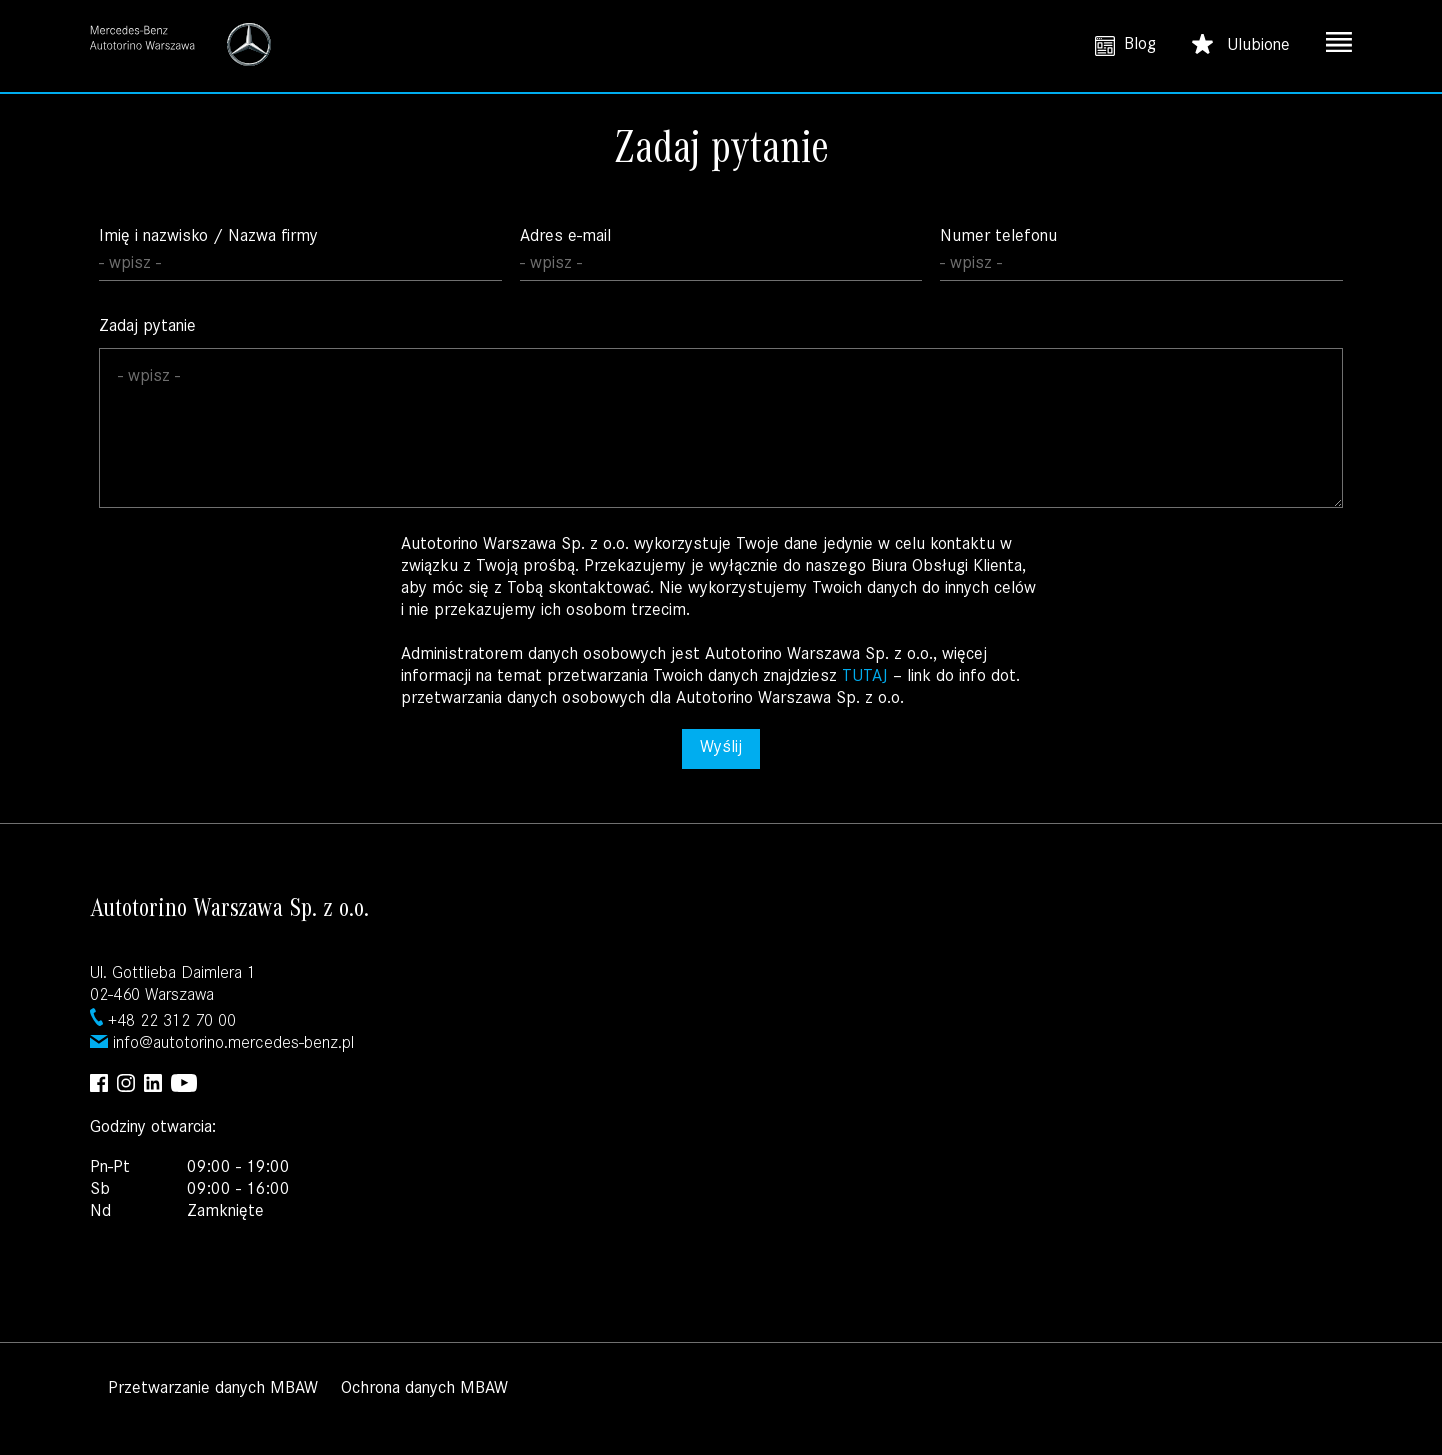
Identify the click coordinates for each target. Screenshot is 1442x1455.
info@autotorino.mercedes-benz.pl (233, 1045)
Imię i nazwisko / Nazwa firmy (300, 255)
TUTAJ (867, 678)
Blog (1125, 46)
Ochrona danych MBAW (424, 1390)
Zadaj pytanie (721, 413)
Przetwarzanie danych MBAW (213, 1390)
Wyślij (721, 749)
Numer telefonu (1141, 255)
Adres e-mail (721, 255)
